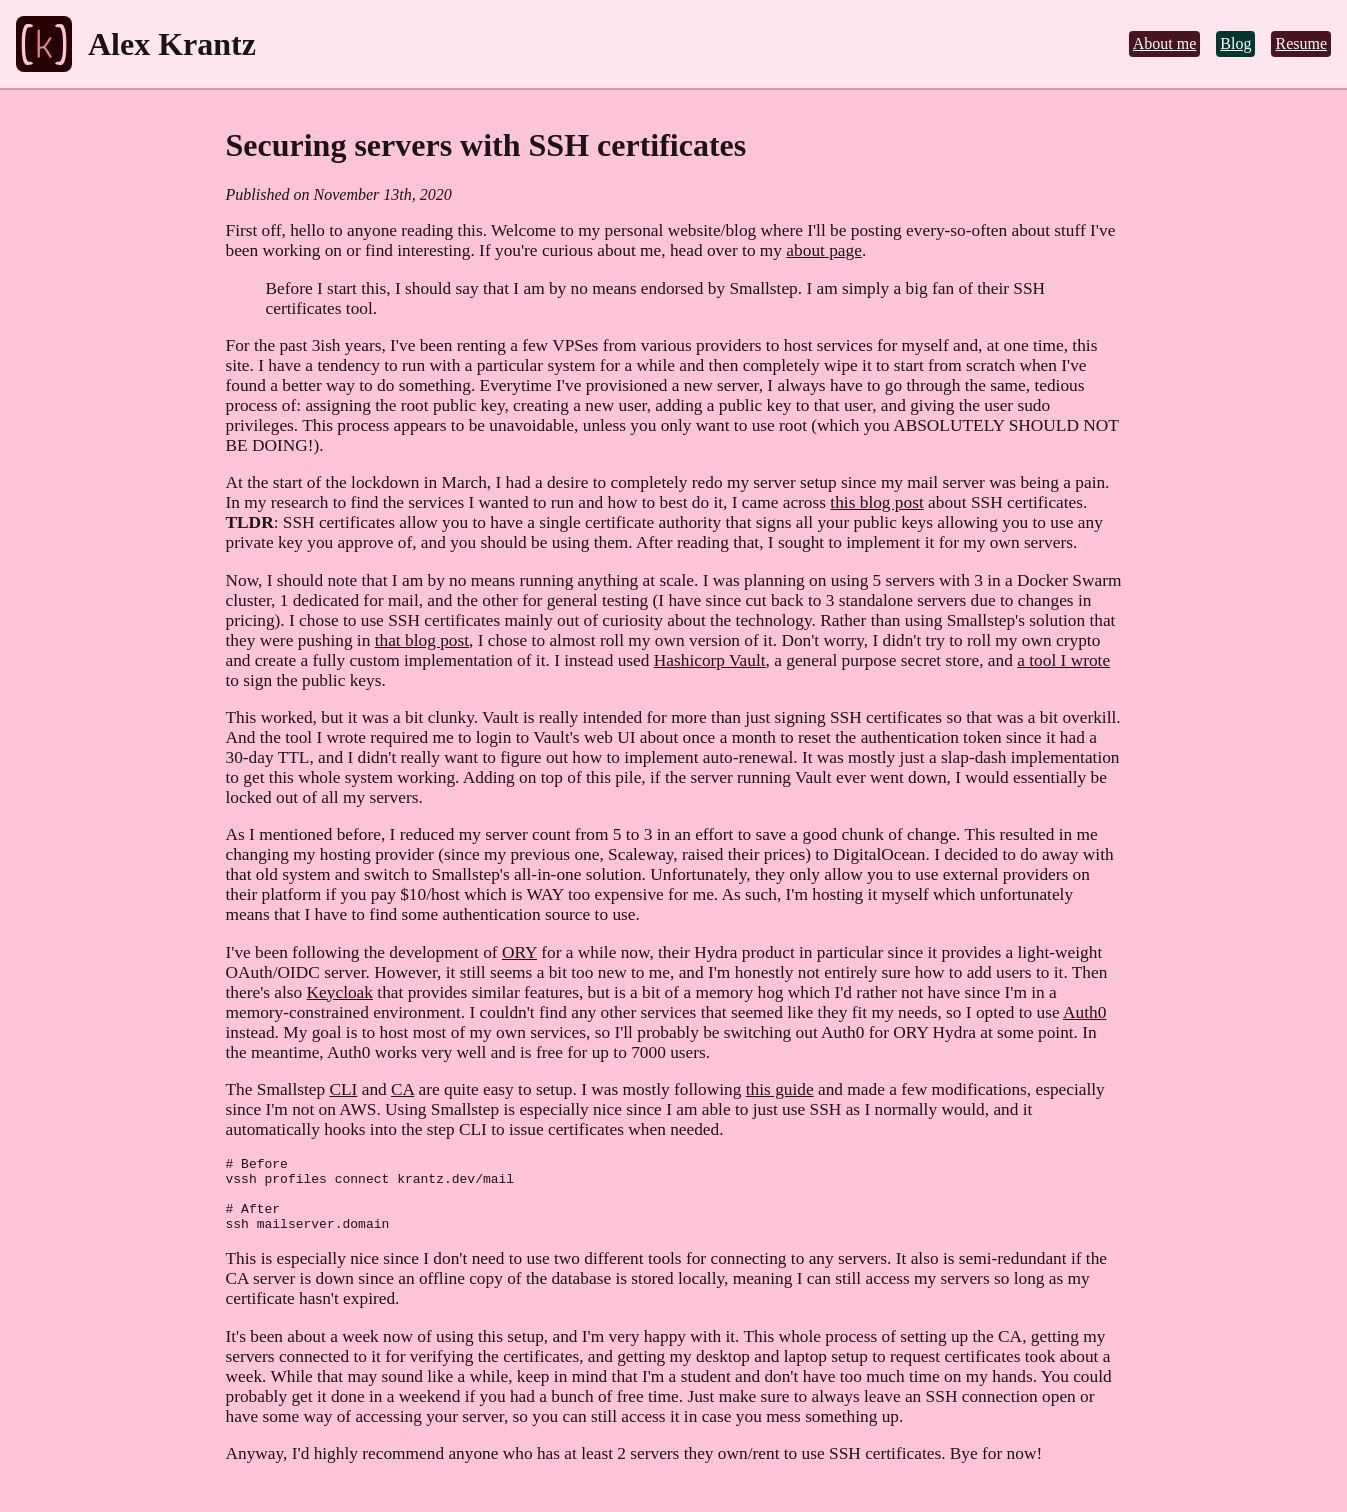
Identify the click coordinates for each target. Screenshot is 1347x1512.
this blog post (876, 502)
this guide (780, 1089)
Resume (1301, 43)
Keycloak (340, 992)
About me (1165, 43)
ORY (519, 952)
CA (402, 1089)
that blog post (422, 640)
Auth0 (1084, 1012)
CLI (343, 1089)
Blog (1235, 43)
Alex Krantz (172, 44)
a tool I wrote (1063, 660)
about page (824, 250)
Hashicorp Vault (710, 660)
